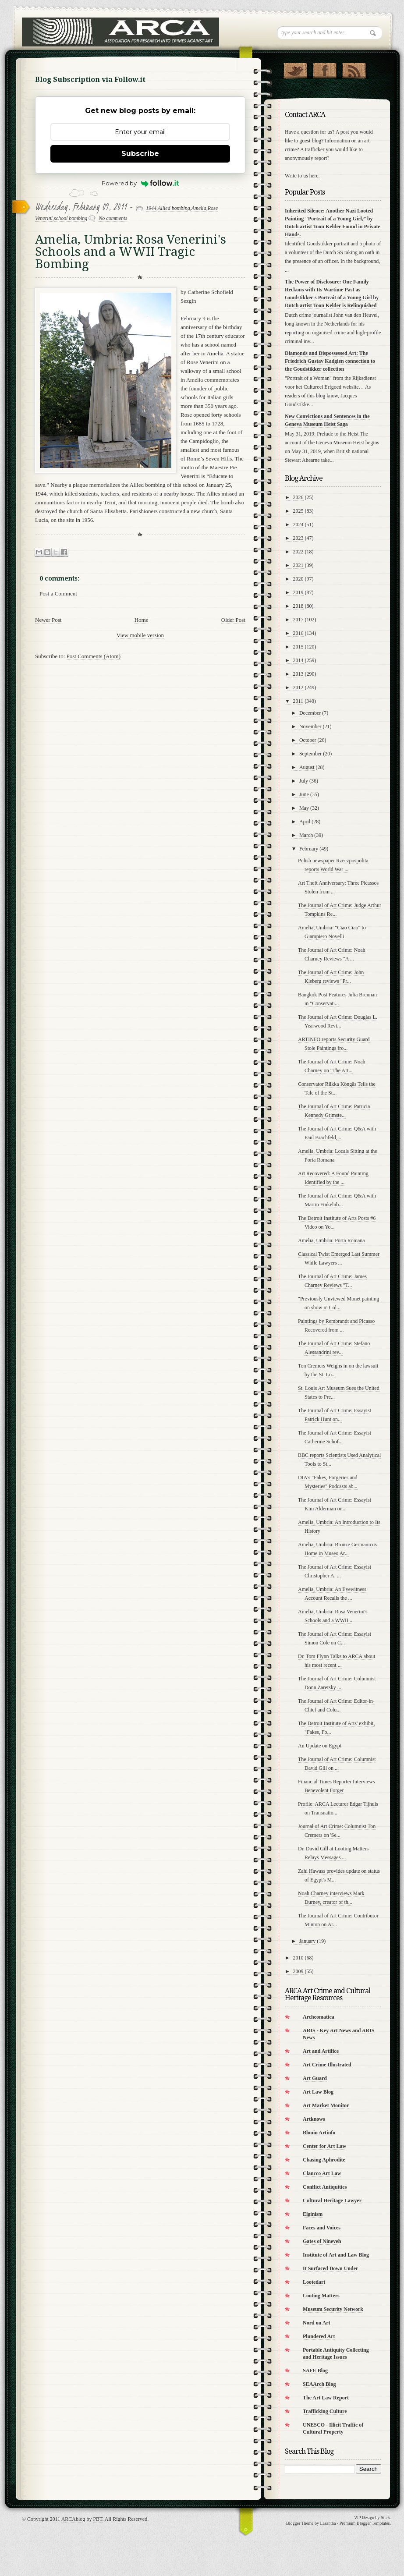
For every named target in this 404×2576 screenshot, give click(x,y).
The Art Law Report (326, 2398)
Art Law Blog (318, 2092)
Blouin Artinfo (319, 2133)
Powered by (140, 183)
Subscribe (140, 153)
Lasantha (328, 2523)
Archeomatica (318, 2017)
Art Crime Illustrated (327, 2065)
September (310, 754)
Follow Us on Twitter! (295, 69)
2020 (298, 579)
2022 (298, 552)
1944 (151, 208)
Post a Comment (58, 593)
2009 (298, 1971)
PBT (97, 2519)
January (307, 1941)
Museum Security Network (333, 2309)
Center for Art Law (324, 2146)
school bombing (70, 218)
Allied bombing (174, 208)
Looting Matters (321, 2296)
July (303, 781)
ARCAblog (73, 2519)
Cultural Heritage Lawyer (332, 2200)
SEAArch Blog (319, 2384)
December (310, 713)
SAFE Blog (315, 2370)
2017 (298, 620)
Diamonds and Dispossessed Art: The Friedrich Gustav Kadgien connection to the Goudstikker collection (330, 361)
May (304, 808)
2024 (298, 524)
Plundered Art (319, 2336)
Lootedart (314, 2282)
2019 (298, 592)
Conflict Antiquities (325, 2187)
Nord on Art (316, 2323)
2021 (298, 565)
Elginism (312, 2214)
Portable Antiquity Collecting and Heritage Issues (336, 2353)
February (308, 849)
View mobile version (140, 635)
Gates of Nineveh (322, 2241)
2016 (298, 633)
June (304, 794)
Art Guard (315, 2078)
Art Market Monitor (326, 2105)
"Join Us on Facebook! (324, 69)
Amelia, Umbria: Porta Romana (331, 1240)
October (307, 740)
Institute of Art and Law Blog (336, 2255)
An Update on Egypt (319, 1746)
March (306, 835)
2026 (298, 497)
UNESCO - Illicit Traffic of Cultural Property (333, 2428)
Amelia (198, 208)
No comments (113, 218)
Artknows (314, 2119)
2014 (298, 660)
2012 (298, 687)
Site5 (385, 2517)
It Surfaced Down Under (330, 2268)
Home (142, 620)
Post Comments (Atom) (94, 656)
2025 (298, 511)
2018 (298, 606)
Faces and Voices (321, 2228)
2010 (298, 1958)
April (304, 822)
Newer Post (48, 620)
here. (314, 176)
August (307, 767)
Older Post (233, 620)
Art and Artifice (321, 2051)
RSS (354, 69)
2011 (298, 701)
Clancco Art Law (322, 2173)
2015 (298, 647)
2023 (298, 538)
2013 (298, 674)
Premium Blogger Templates (365, 2523)
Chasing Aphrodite (324, 2160)
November (310, 726)
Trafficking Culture (325, 2411)
